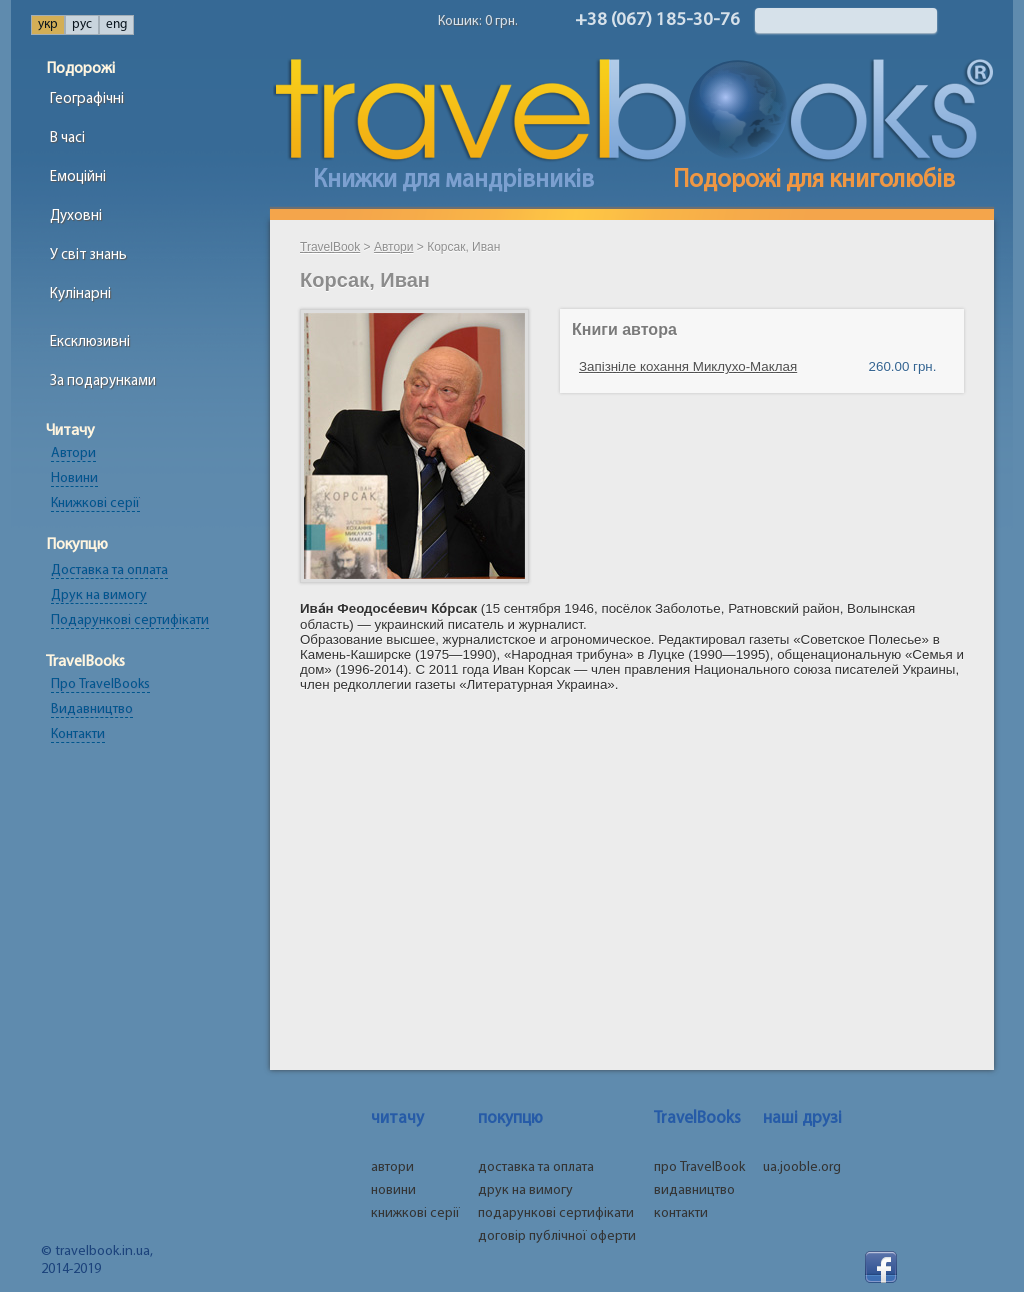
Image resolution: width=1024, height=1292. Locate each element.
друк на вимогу (525, 1190)
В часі (67, 138)
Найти (954, 20)
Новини (74, 478)
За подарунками (103, 381)
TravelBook (330, 247)
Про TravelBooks (100, 684)
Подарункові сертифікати (130, 620)
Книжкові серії (95, 503)
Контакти (78, 734)
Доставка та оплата (109, 570)
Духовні (76, 216)
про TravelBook (699, 1167)
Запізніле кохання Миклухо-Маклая (688, 366)
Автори (73, 453)
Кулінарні (80, 294)
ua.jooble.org (802, 1167)
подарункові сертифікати (556, 1213)
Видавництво (92, 709)
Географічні (87, 99)
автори (392, 1167)
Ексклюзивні (90, 342)
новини (393, 1190)
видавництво (694, 1190)
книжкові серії (415, 1213)
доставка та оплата (536, 1167)
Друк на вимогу (99, 595)
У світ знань (88, 255)
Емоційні (78, 177)
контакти (681, 1213)
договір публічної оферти (557, 1236)
